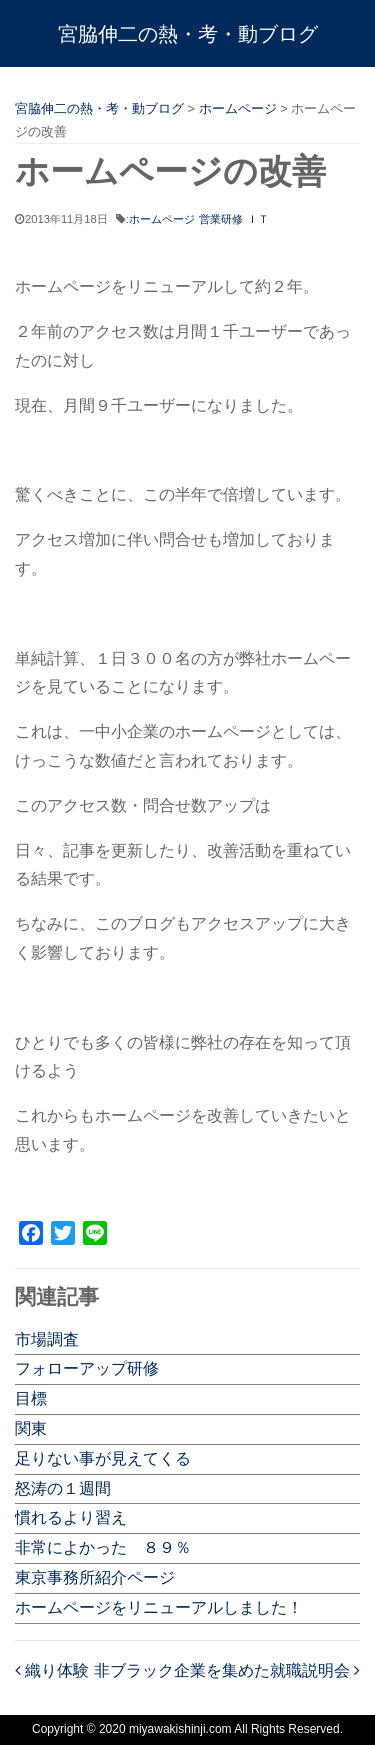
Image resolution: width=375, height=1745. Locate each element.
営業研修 (221, 219)
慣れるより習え (71, 1517)
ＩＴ (258, 219)
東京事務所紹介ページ (95, 1577)
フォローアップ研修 (87, 1368)
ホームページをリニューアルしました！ (159, 1607)
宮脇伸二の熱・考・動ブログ (188, 34)
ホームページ (162, 219)
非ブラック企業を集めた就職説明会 (227, 1670)
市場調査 (47, 1339)
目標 (31, 1398)
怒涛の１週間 (63, 1488)
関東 (31, 1428)
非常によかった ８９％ (103, 1547)
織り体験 (52, 1670)
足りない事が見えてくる (103, 1458)
